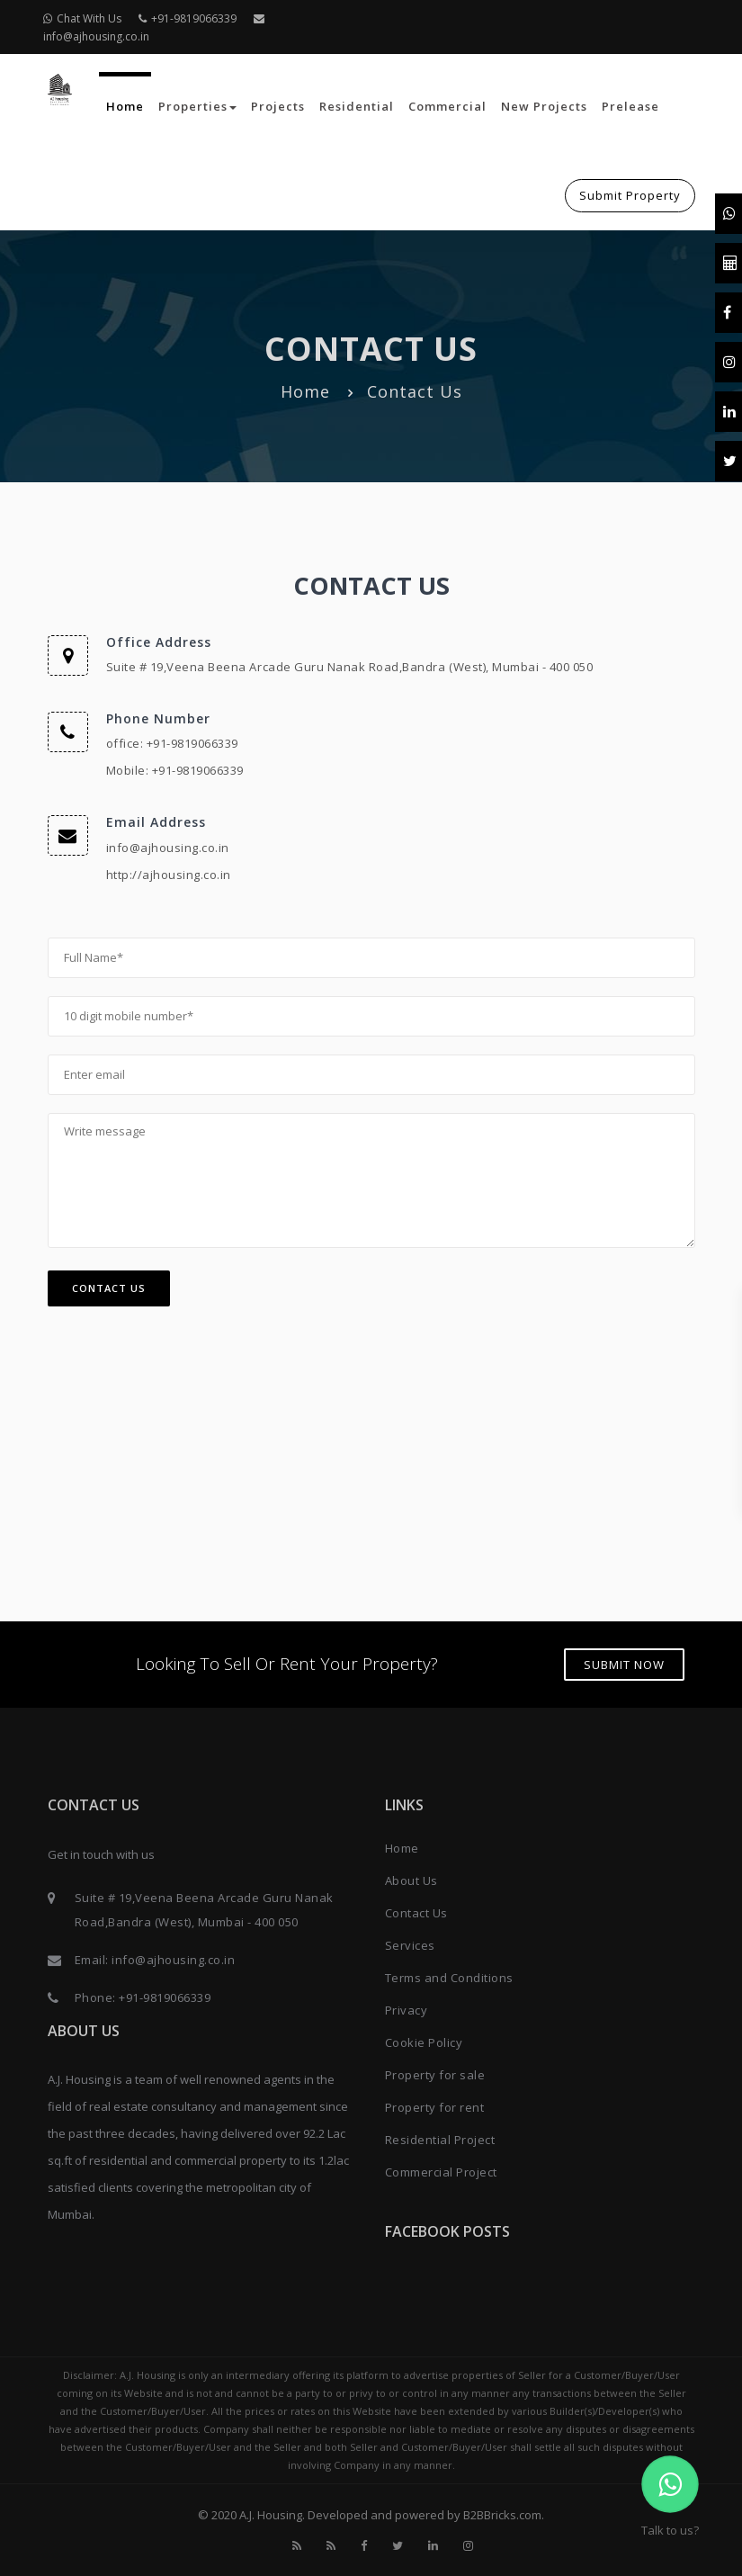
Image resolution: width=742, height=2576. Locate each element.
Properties (197, 106)
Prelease (630, 106)
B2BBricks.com (502, 2515)
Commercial (447, 106)
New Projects (544, 106)
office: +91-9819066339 (172, 743)
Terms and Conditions (449, 1978)
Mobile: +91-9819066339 (175, 770)
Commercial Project (441, 2172)
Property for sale (435, 2075)
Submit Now (624, 1664)
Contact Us (109, 1288)
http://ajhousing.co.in (168, 874)
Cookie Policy (424, 2042)
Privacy (406, 2010)
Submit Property (630, 195)
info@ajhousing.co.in (167, 847)
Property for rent (435, 2107)
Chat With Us (82, 18)
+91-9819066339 (188, 18)
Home (125, 106)
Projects (278, 106)
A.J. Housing (270, 2515)
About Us (411, 1880)
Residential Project (440, 2140)
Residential (356, 106)
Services (410, 1945)
